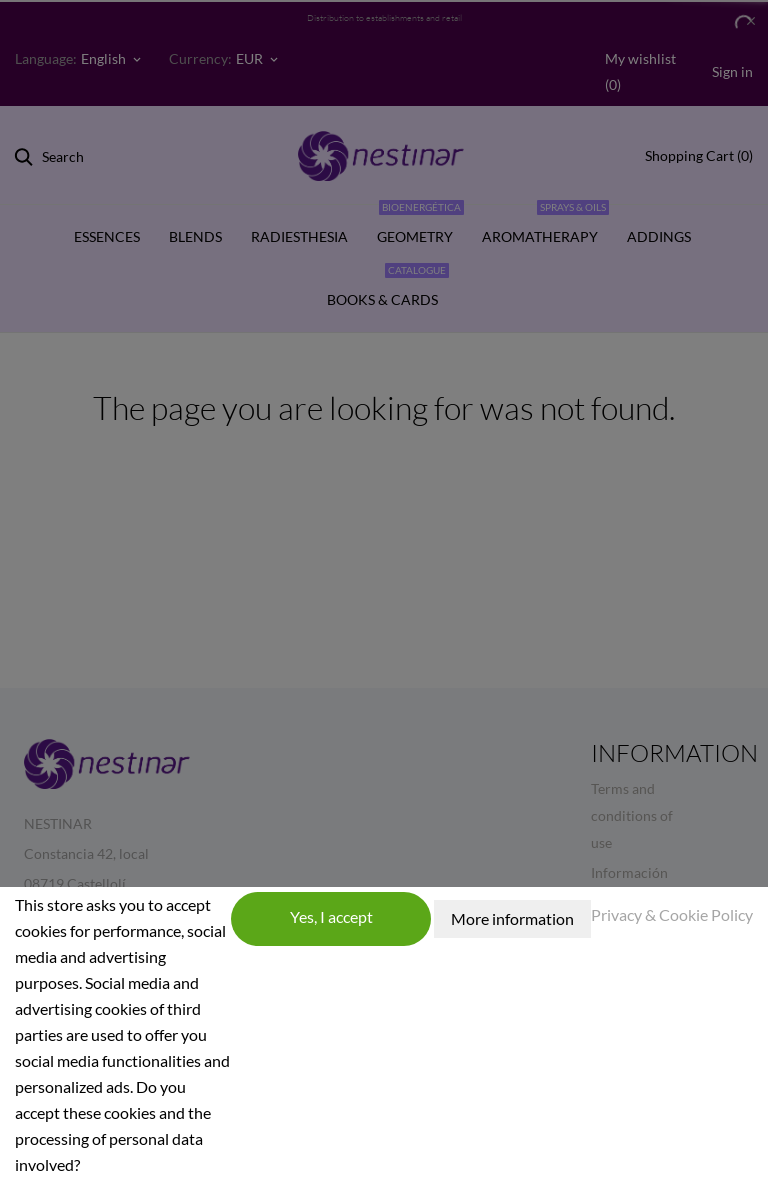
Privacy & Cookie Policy (672, 914)
